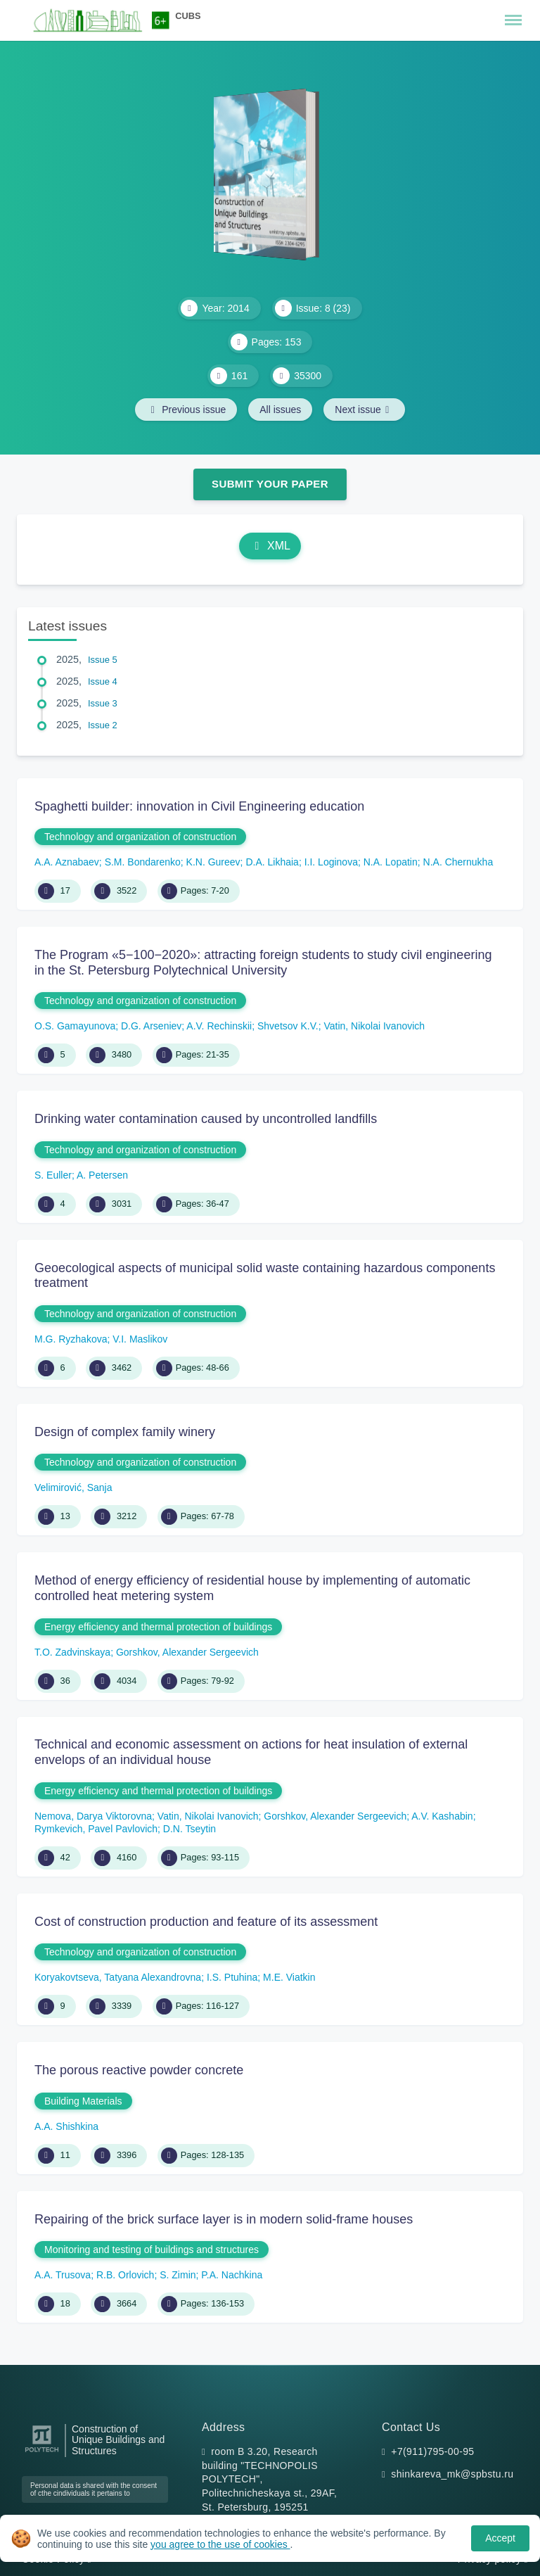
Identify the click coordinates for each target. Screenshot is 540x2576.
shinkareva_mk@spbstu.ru (452, 2474)
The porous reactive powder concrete (138, 2070)
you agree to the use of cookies (220, 2544)
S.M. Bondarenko (143, 862)
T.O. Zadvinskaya (72, 1652)
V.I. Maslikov (139, 1339)
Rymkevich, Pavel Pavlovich (96, 1828)
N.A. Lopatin (391, 862)
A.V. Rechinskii (219, 1026)
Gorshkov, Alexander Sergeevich (187, 1652)
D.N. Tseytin (189, 1828)
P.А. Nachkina (231, 2274)
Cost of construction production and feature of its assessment (206, 1922)
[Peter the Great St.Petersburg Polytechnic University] (42, 2452)
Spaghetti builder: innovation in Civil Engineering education (199, 806)
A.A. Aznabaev (66, 862)
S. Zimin (177, 2274)
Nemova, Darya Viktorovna (93, 1816)
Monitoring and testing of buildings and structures (151, 2249)
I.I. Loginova (331, 862)
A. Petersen (102, 1175)
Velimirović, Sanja (73, 1487)
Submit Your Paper (270, 484)
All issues (280, 409)
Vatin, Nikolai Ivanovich (374, 1026)
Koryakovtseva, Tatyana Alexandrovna (117, 1977)
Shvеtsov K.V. (288, 1026)
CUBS (187, 16)
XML (270, 546)
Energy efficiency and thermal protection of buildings (158, 1626)
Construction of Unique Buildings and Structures (118, 2440)
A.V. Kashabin (441, 1816)
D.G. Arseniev (151, 1026)
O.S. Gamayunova (74, 1026)
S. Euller (53, 1175)
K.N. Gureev (213, 862)
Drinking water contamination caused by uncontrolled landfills (205, 1119)
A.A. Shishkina (66, 2126)
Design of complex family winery (124, 1432)
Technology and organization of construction (140, 836)
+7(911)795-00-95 (432, 2451)
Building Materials (83, 2101)
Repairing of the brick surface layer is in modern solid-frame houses (223, 2219)
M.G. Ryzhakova (70, 1339)
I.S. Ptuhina (232, 1977)
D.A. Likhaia (271, 862)
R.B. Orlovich (125, 2274)
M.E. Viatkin (289, 1977)
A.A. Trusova (62, 2274)
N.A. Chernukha (458, 862)
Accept (500, 2538)
